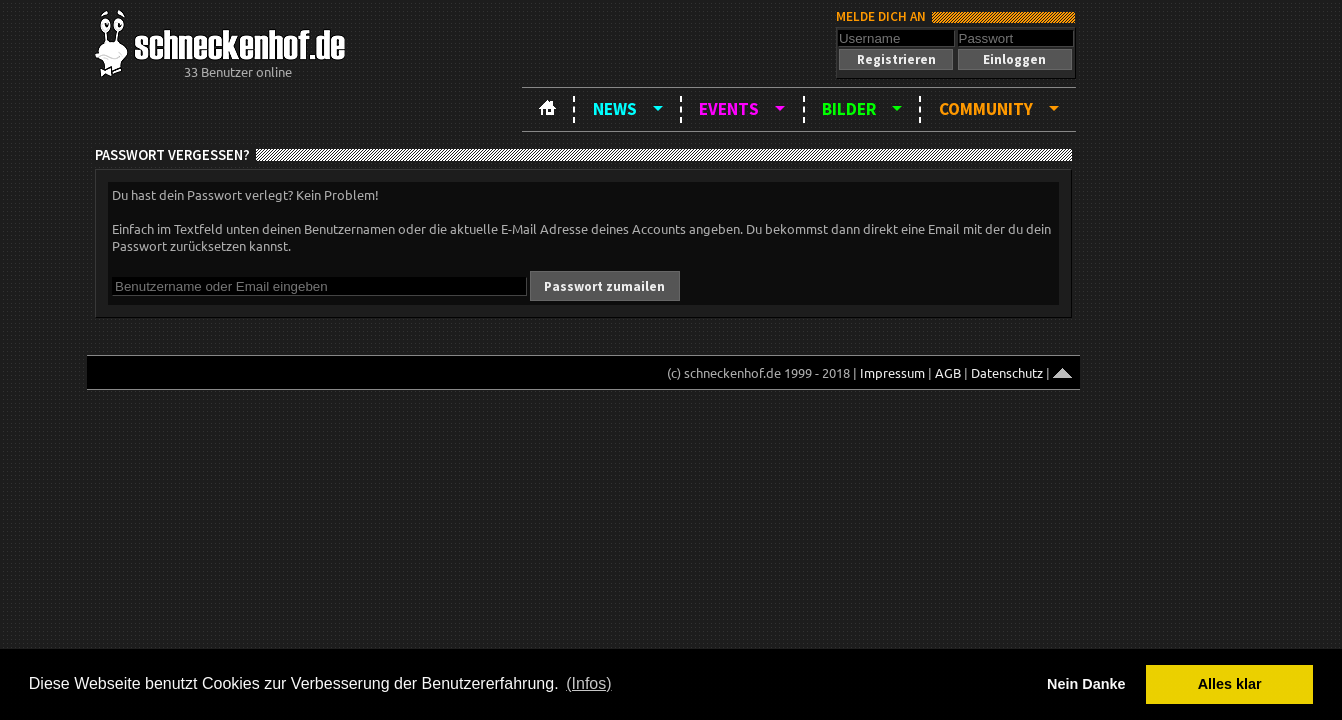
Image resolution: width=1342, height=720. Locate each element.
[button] (896, 59)
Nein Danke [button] (1086, 684)
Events (729, 109)
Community (986, 109)
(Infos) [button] (588, 683)
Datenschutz (1007, 372)
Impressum (892, 372)
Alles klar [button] (1230, 684)
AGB (948, 372)
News (615, 109)
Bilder (849, 109)
